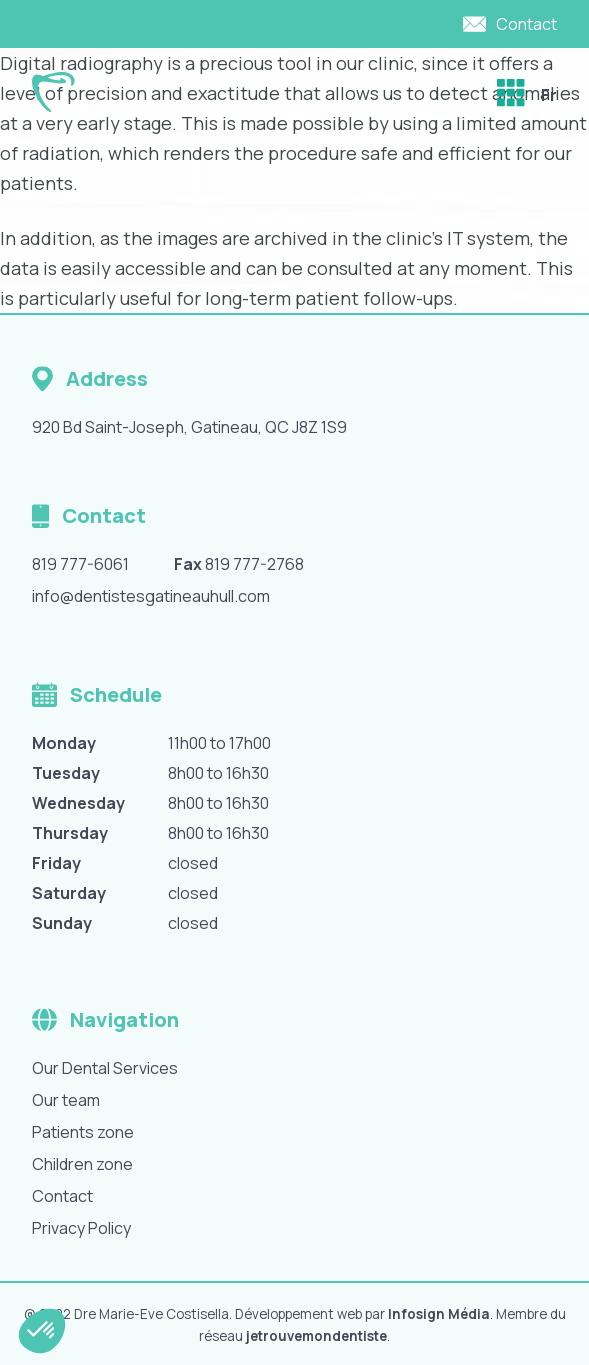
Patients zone (83, 1132)
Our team (66, 1100)
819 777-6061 (80, 564)
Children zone (82, 1164)
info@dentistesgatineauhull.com (151, 596)
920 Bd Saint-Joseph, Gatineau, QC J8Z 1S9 (189, 427)
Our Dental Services (105, 1068)
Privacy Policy (81, 1228)
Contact (62, 1196)
